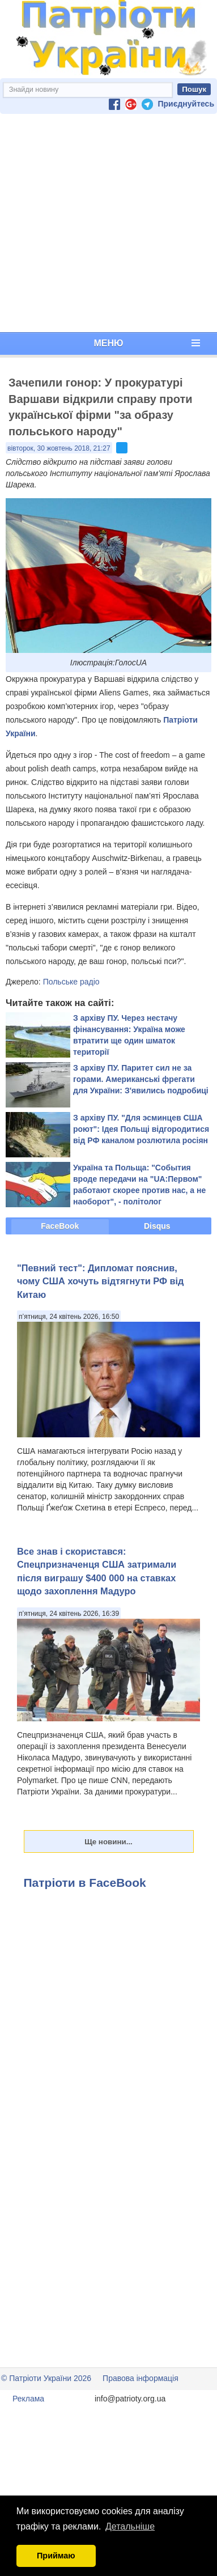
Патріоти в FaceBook (85, 1882)
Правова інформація (140, 2378)
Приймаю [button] (56, 2555)
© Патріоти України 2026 (46, 2378)
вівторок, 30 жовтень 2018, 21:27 (58, 448)
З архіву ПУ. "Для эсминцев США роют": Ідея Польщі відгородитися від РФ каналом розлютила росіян (141, 1129)
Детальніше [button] (130, 2526)
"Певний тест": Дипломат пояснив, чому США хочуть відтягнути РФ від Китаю (100, 1281)
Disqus (157, 1225)
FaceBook (60, 1225)
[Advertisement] (106, 223)
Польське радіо (71, 981)
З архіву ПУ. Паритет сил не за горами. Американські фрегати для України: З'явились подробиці (141, 1079)
